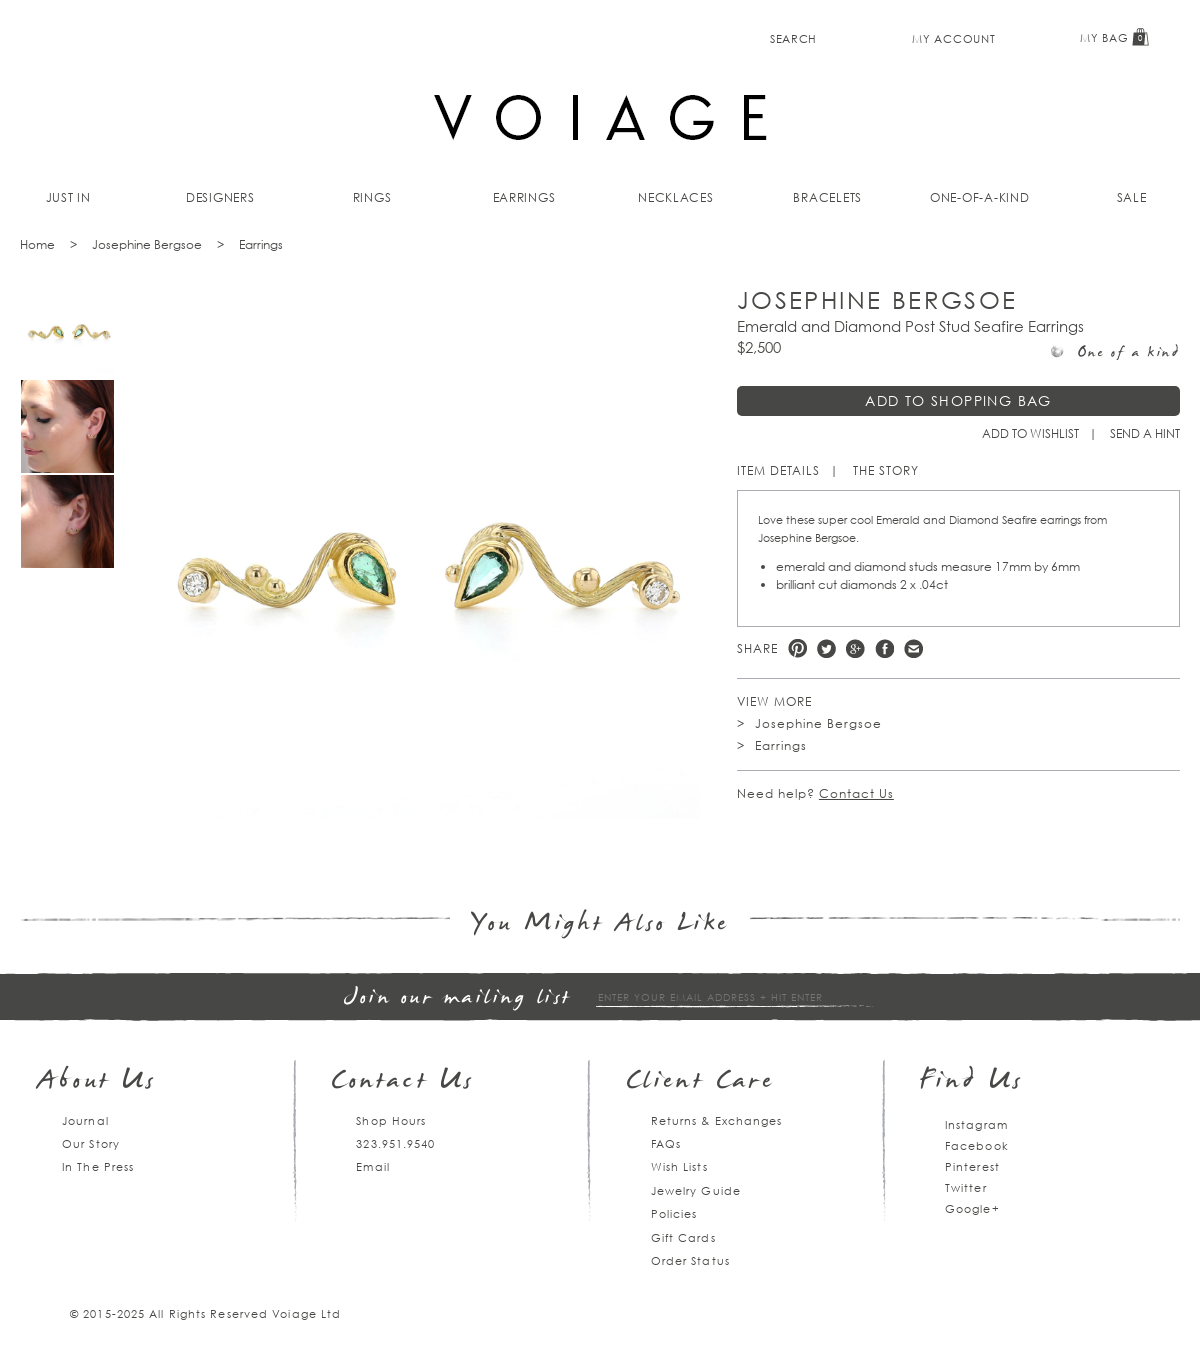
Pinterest (797, 648)
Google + (855, 648)
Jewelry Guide (696, 1190)
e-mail (913, 648)
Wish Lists (679, 1166)
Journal (85, 1120)
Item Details (778, 470)
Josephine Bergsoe (147, 244)
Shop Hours (391, 1120)
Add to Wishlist (1030, 433)
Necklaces (676, 197)
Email (373, 1166)
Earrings (524, 197)
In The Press (98, 1166)
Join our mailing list (458, 998)
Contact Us (856, 793)
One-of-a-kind (980, 197)
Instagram (976, 1124)
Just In (68, 197)
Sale (1132, 197)
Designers (220, 197)
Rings (372, 197)
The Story (886, 470)
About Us (97, 1082)
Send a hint (1145, 433)
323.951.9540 (395, 1143)
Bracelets (827, 197)
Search (793, 38)
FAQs (666, 1143)
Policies (674, 1213)
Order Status (690, 1260)
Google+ (972, 1208)
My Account (953, 38)
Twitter (826, 648)
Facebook (884, 648)
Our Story (91, 1143)
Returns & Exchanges (717, 1120)
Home (37, 244)
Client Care (700, 1082)
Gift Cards (683, 1237)
